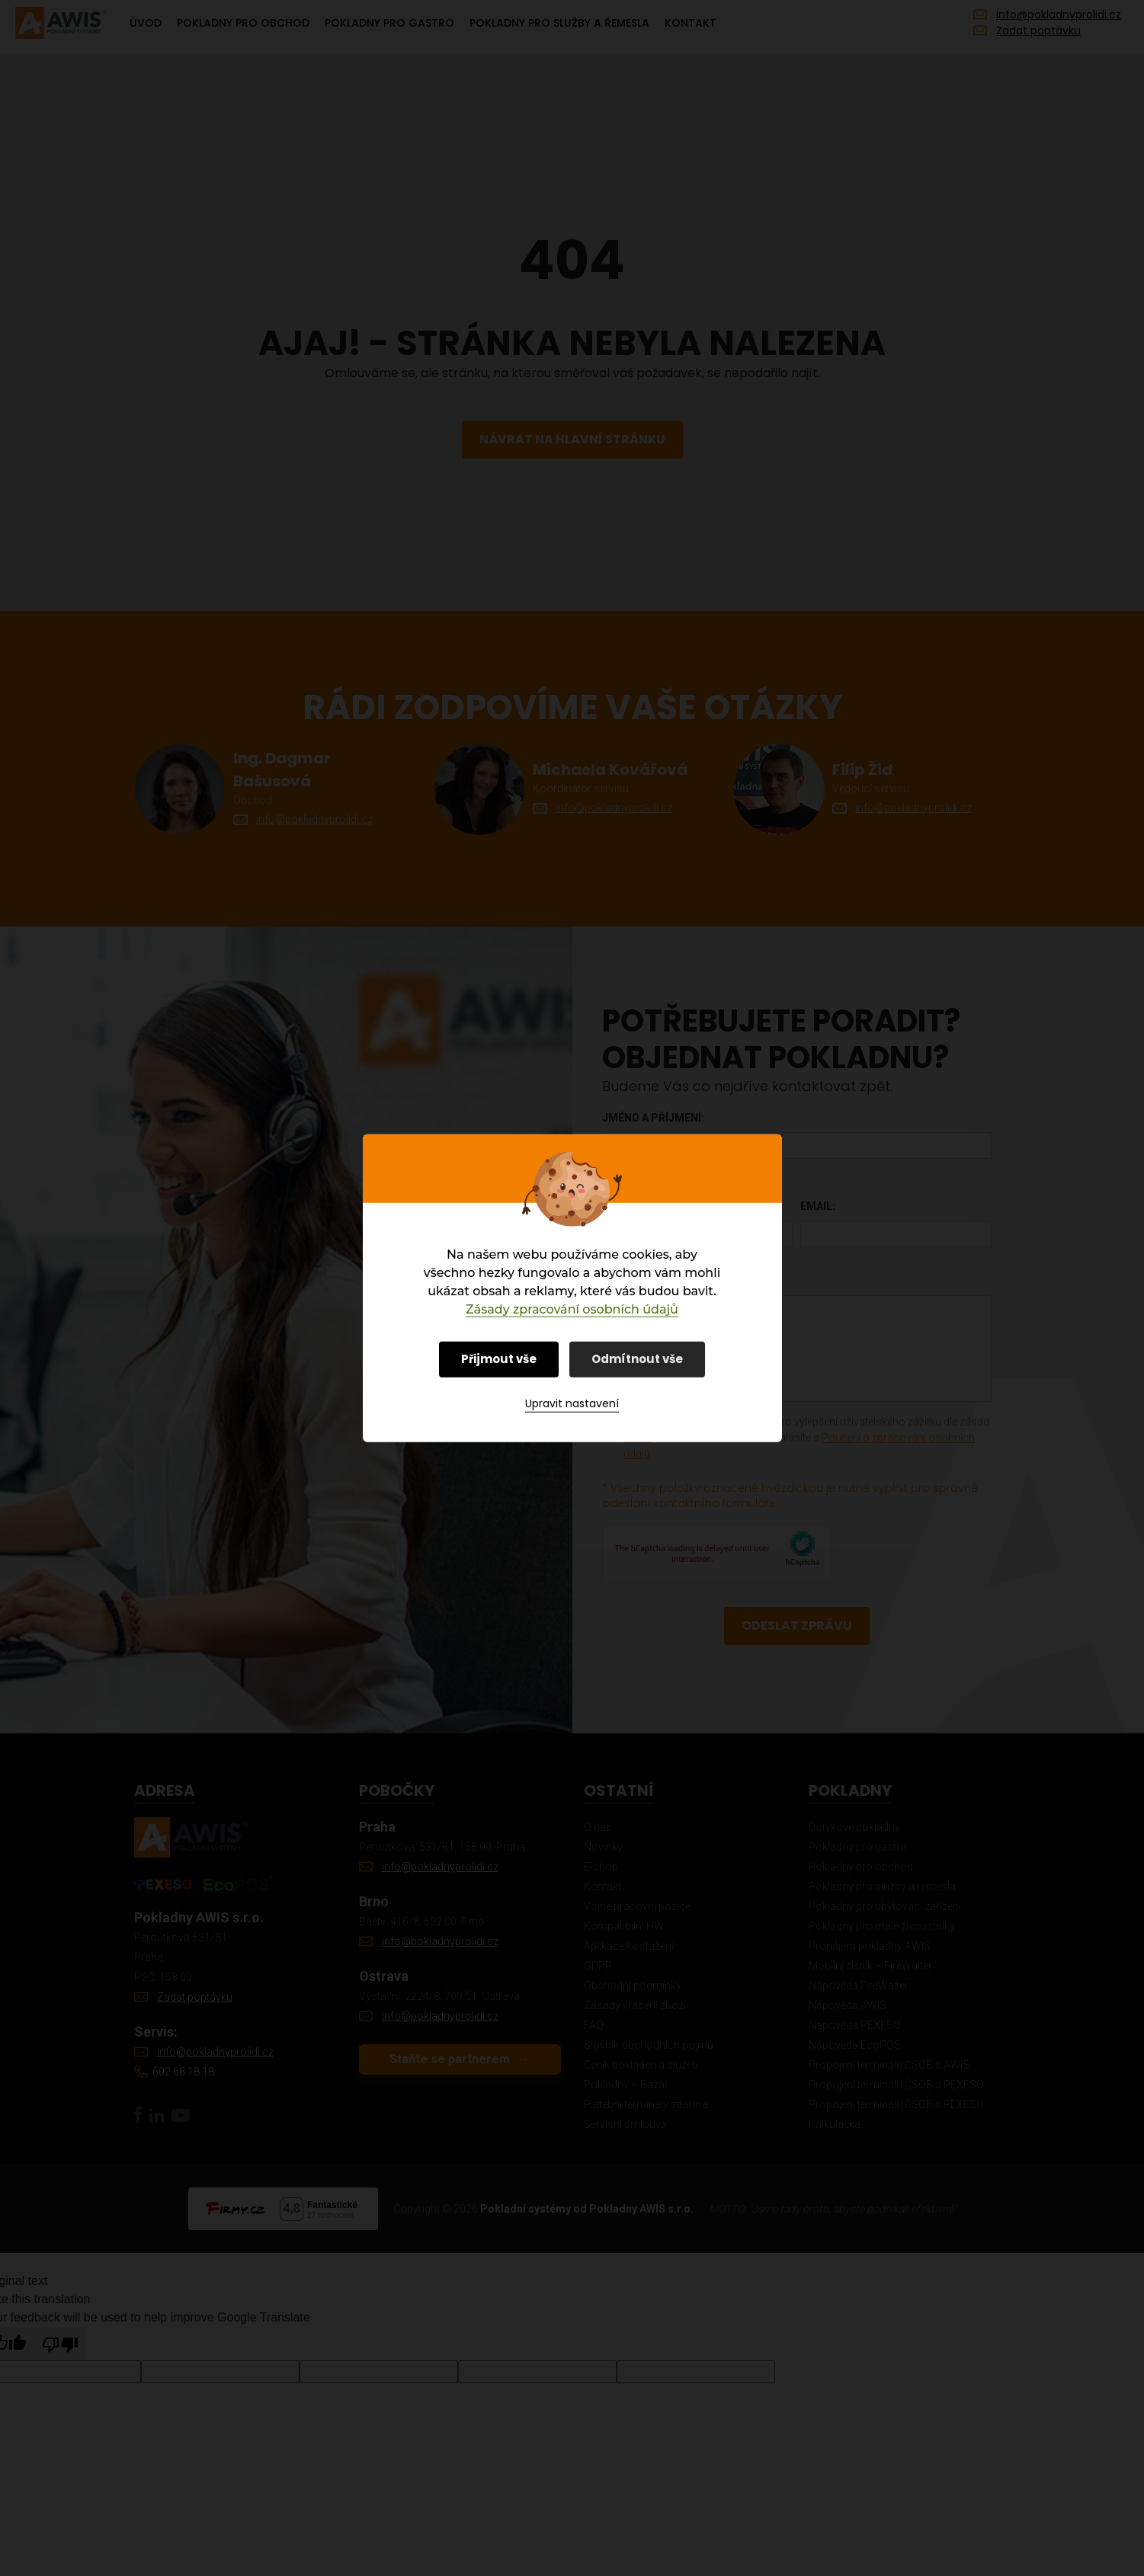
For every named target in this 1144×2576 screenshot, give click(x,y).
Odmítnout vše (637, 1358)
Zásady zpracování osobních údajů (572, 1308)
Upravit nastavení (572, 1403)
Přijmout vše (499, 1358)
